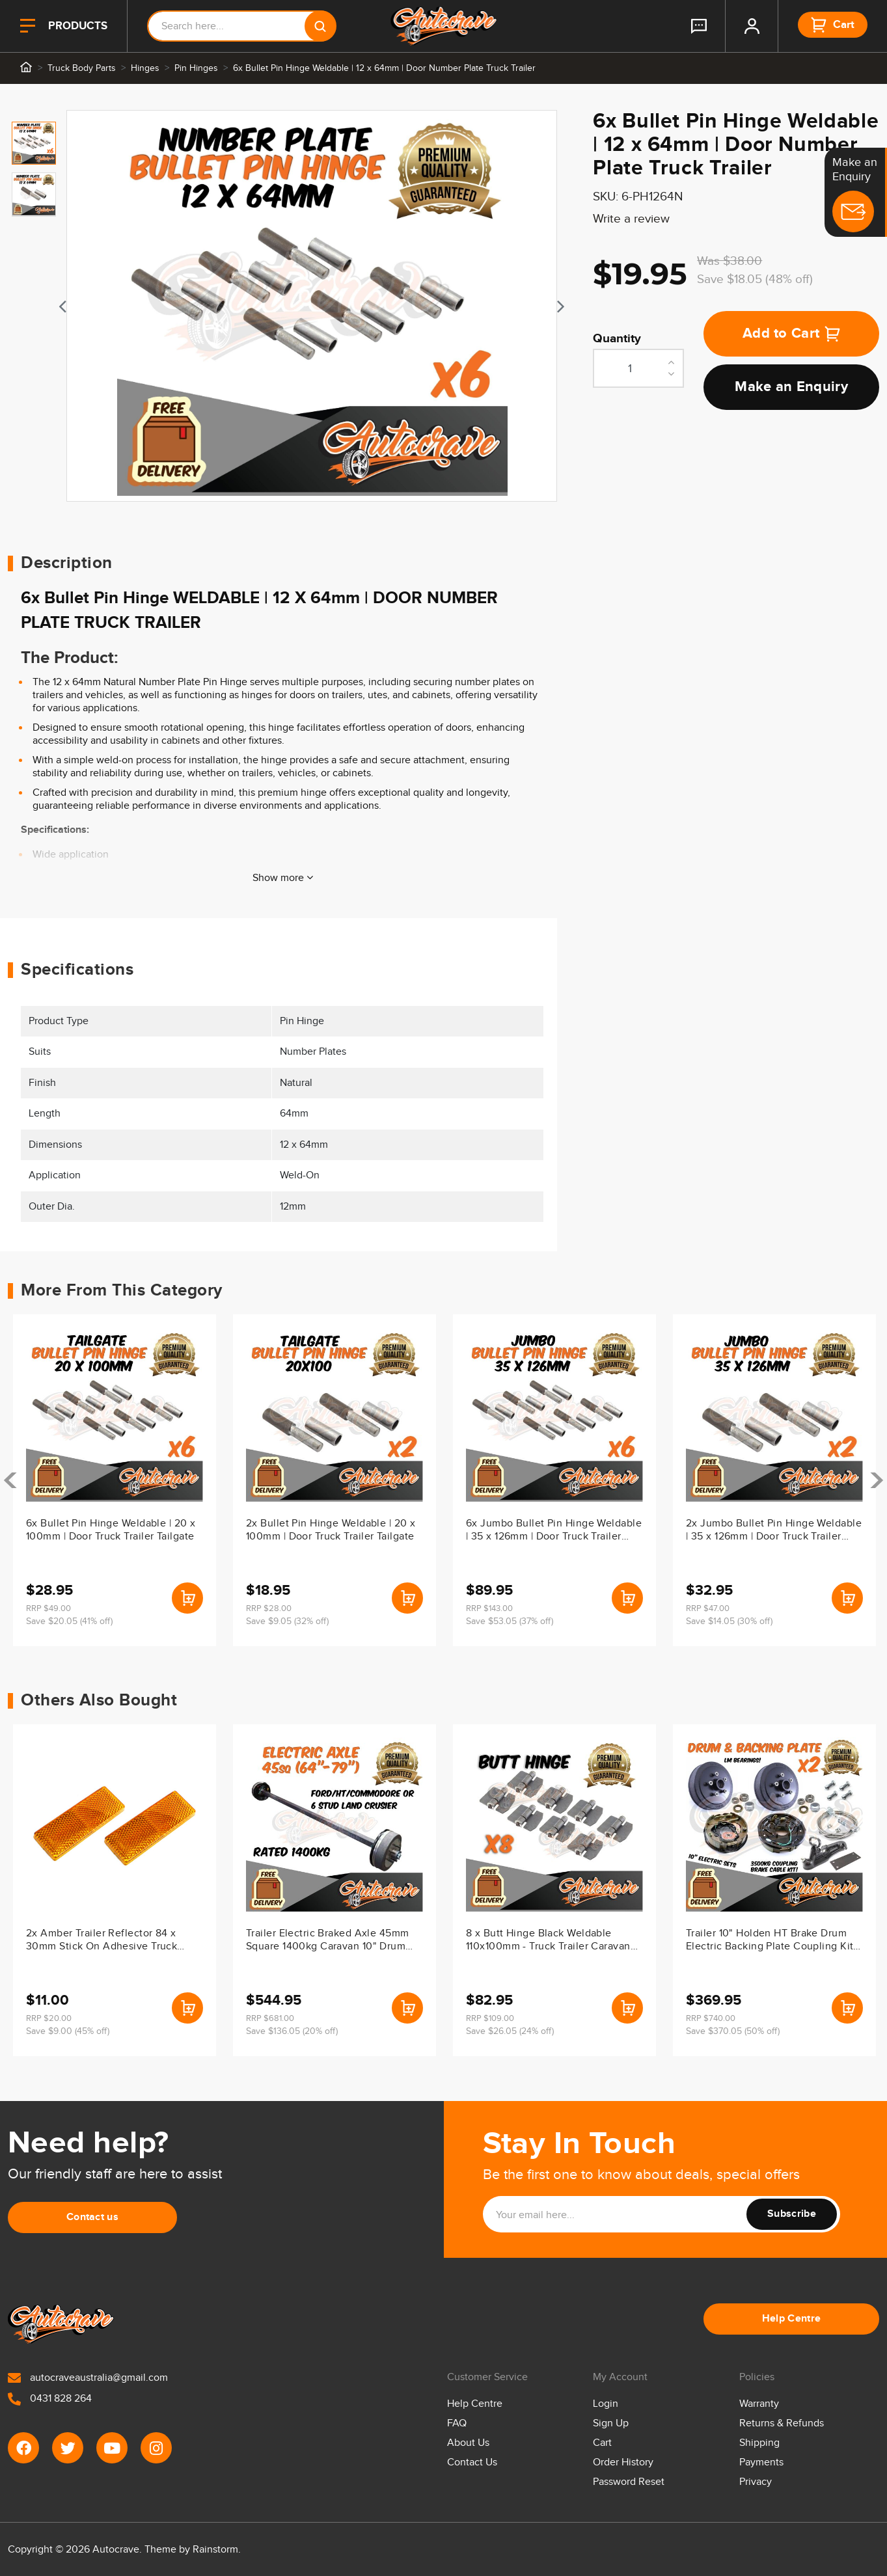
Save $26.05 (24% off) (510, 2031)
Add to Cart (792, 333)
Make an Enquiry (791, 387)
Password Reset (628, 2482)
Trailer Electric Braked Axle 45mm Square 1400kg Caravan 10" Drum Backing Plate (327, 1941)
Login (605, 2404)
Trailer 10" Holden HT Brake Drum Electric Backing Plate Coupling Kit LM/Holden (769, 1941)
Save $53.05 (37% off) (509, 1621)
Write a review (631, 218)
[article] (115, 1480)
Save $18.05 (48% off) (755, 279)
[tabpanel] (312, 306)
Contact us (92, 2217)
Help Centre (791, 2318)
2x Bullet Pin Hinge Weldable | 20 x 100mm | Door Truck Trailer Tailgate (330, 1530)
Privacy (755, 2482)
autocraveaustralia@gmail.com (88, 2378)
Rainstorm (215, 2549)
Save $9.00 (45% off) (67, 2031)
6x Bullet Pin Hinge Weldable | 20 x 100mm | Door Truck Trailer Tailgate (110, 1530)
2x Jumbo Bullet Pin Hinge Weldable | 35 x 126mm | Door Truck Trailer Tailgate (774, 1531)
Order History (623, 2462)
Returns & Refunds (781, 2423)
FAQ (457, 2423)
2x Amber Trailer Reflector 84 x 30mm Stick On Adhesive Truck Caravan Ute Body (101, 1941)
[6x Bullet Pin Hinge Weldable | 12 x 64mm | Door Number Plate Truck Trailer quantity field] (638, 368)
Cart (602, 2443)
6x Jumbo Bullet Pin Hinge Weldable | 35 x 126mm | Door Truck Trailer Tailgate (554, 1531)
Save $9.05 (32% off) (287, 1621)
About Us (468, 2443)
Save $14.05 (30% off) (729, 1621)
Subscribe (791, 2214)
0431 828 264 (50, 2399)
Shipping (759, 2443)
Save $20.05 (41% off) (69, 1621)
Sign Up (611, 2423)
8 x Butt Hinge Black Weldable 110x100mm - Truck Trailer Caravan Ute (548, 1941)
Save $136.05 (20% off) (292, 2031)
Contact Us (472, 2462)
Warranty (759, 2404)
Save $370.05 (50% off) (733, 2031)
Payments (761, 2462)
